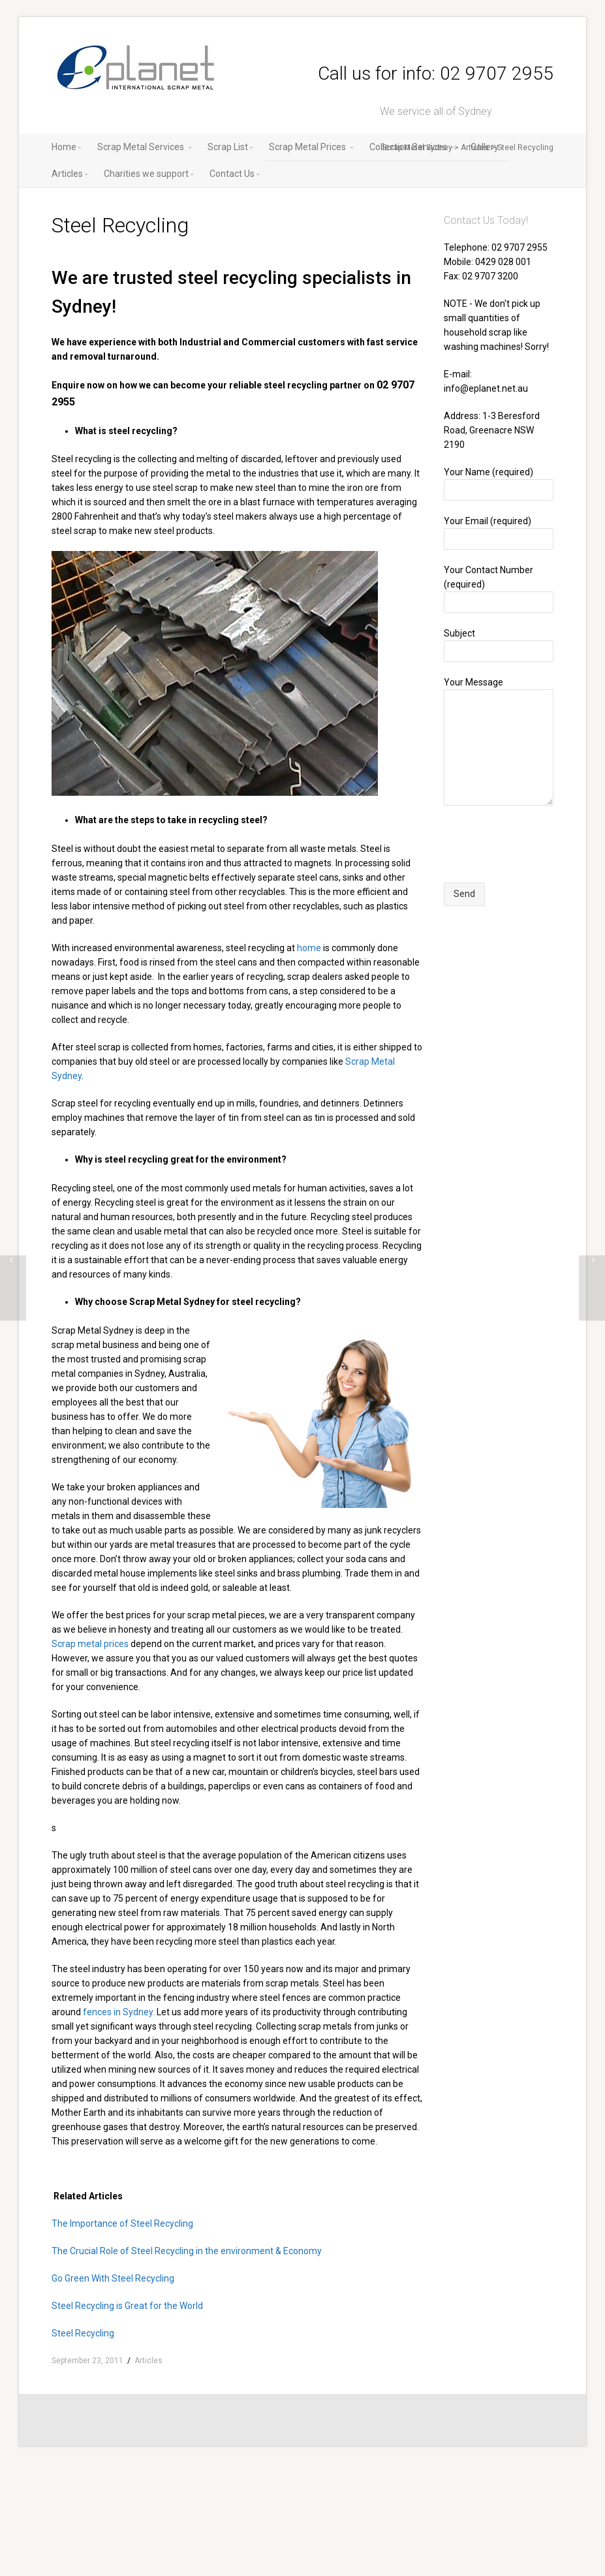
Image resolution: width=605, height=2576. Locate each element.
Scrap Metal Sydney (417, 147)
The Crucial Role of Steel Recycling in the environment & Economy (187, 2251)
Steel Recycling (83, 2333)
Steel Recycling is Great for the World (127, 2306)
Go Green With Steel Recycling (113, 2278)
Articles (475, 147)
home (309, 948)
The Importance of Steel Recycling (122, 2223)
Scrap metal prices (90, 1644)
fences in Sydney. (119, 2012)
